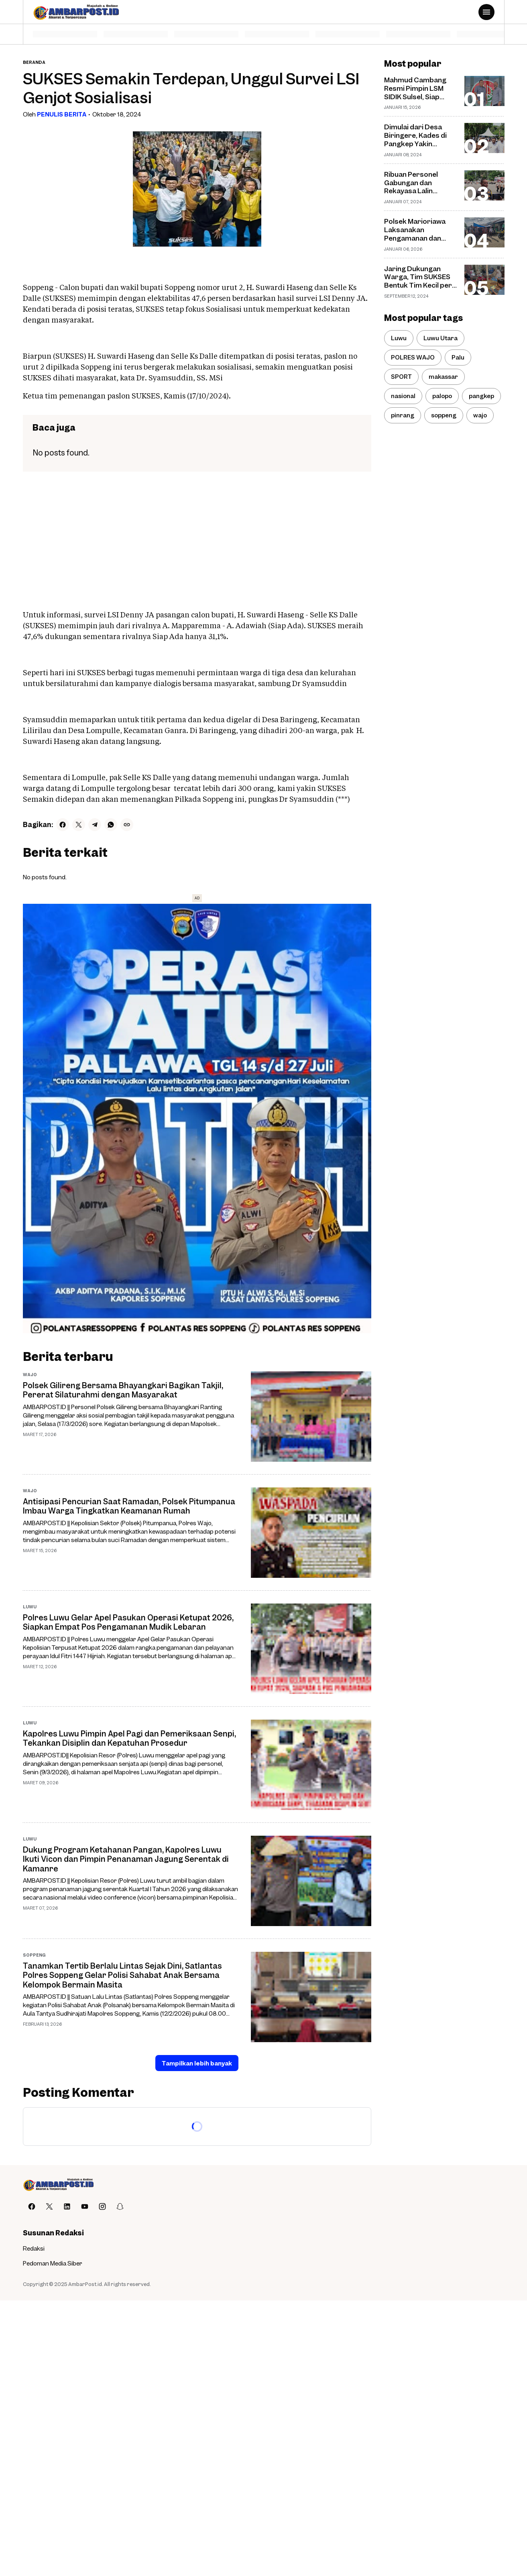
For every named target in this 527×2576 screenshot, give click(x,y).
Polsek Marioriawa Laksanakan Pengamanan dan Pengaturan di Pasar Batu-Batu (418, 229)
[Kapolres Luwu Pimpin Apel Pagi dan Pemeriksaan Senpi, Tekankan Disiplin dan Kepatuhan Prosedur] (311, 1765)
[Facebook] (62, 824)
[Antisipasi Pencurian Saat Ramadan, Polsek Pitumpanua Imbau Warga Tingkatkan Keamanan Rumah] (311, 1532)
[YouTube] (85, 2206)
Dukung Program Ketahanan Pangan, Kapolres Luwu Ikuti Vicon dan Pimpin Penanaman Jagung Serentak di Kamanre (126, 1859)
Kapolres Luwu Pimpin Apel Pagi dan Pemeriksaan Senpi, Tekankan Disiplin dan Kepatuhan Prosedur (129, 1738)
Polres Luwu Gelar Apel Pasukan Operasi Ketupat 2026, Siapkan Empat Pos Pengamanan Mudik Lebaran (128, 1622)
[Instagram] (102, 2206)
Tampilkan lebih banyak (197, 2063)
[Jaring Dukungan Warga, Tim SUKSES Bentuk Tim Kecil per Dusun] (484, 280)
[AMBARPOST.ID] (58, 2184)
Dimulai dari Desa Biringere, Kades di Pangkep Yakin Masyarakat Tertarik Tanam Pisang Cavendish (418, 135)
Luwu (30, 1606)
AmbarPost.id (85, 2284)
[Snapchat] (120, 2206)
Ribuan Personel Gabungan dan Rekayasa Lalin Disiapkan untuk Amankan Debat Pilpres (411, 182)
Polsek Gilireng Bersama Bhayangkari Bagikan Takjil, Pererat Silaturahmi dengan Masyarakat (123, 1390)
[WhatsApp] (110, 824)
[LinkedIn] (67, 2206)
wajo (30, 1374)
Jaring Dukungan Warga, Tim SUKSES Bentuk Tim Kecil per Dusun (418, 277)
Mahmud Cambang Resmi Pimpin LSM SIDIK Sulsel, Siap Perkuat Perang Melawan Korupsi (415, 88)
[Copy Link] (126, 824)
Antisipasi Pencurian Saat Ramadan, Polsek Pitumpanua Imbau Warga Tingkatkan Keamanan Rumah (129, 1506)
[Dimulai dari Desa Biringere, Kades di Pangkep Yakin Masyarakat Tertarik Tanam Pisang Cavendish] (484, 138)
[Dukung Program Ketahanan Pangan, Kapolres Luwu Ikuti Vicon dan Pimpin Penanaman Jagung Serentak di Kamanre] (311, 1881)
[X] (78, 824)
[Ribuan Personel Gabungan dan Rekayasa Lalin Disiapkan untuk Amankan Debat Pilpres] (484, 185)
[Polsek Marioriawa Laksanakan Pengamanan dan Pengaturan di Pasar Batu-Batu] (484, 232)
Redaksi (34, 2248)
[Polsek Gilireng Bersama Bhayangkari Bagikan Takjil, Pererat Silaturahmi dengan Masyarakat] (311, 1416)
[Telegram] (94, 824)
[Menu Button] (486, 12)
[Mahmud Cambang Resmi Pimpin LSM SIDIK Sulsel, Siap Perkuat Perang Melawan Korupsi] (484, 91)
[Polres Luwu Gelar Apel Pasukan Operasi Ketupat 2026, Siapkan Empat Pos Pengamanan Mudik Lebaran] (311, 1649)
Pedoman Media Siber (52, 2263)
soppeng (34, 1954)
